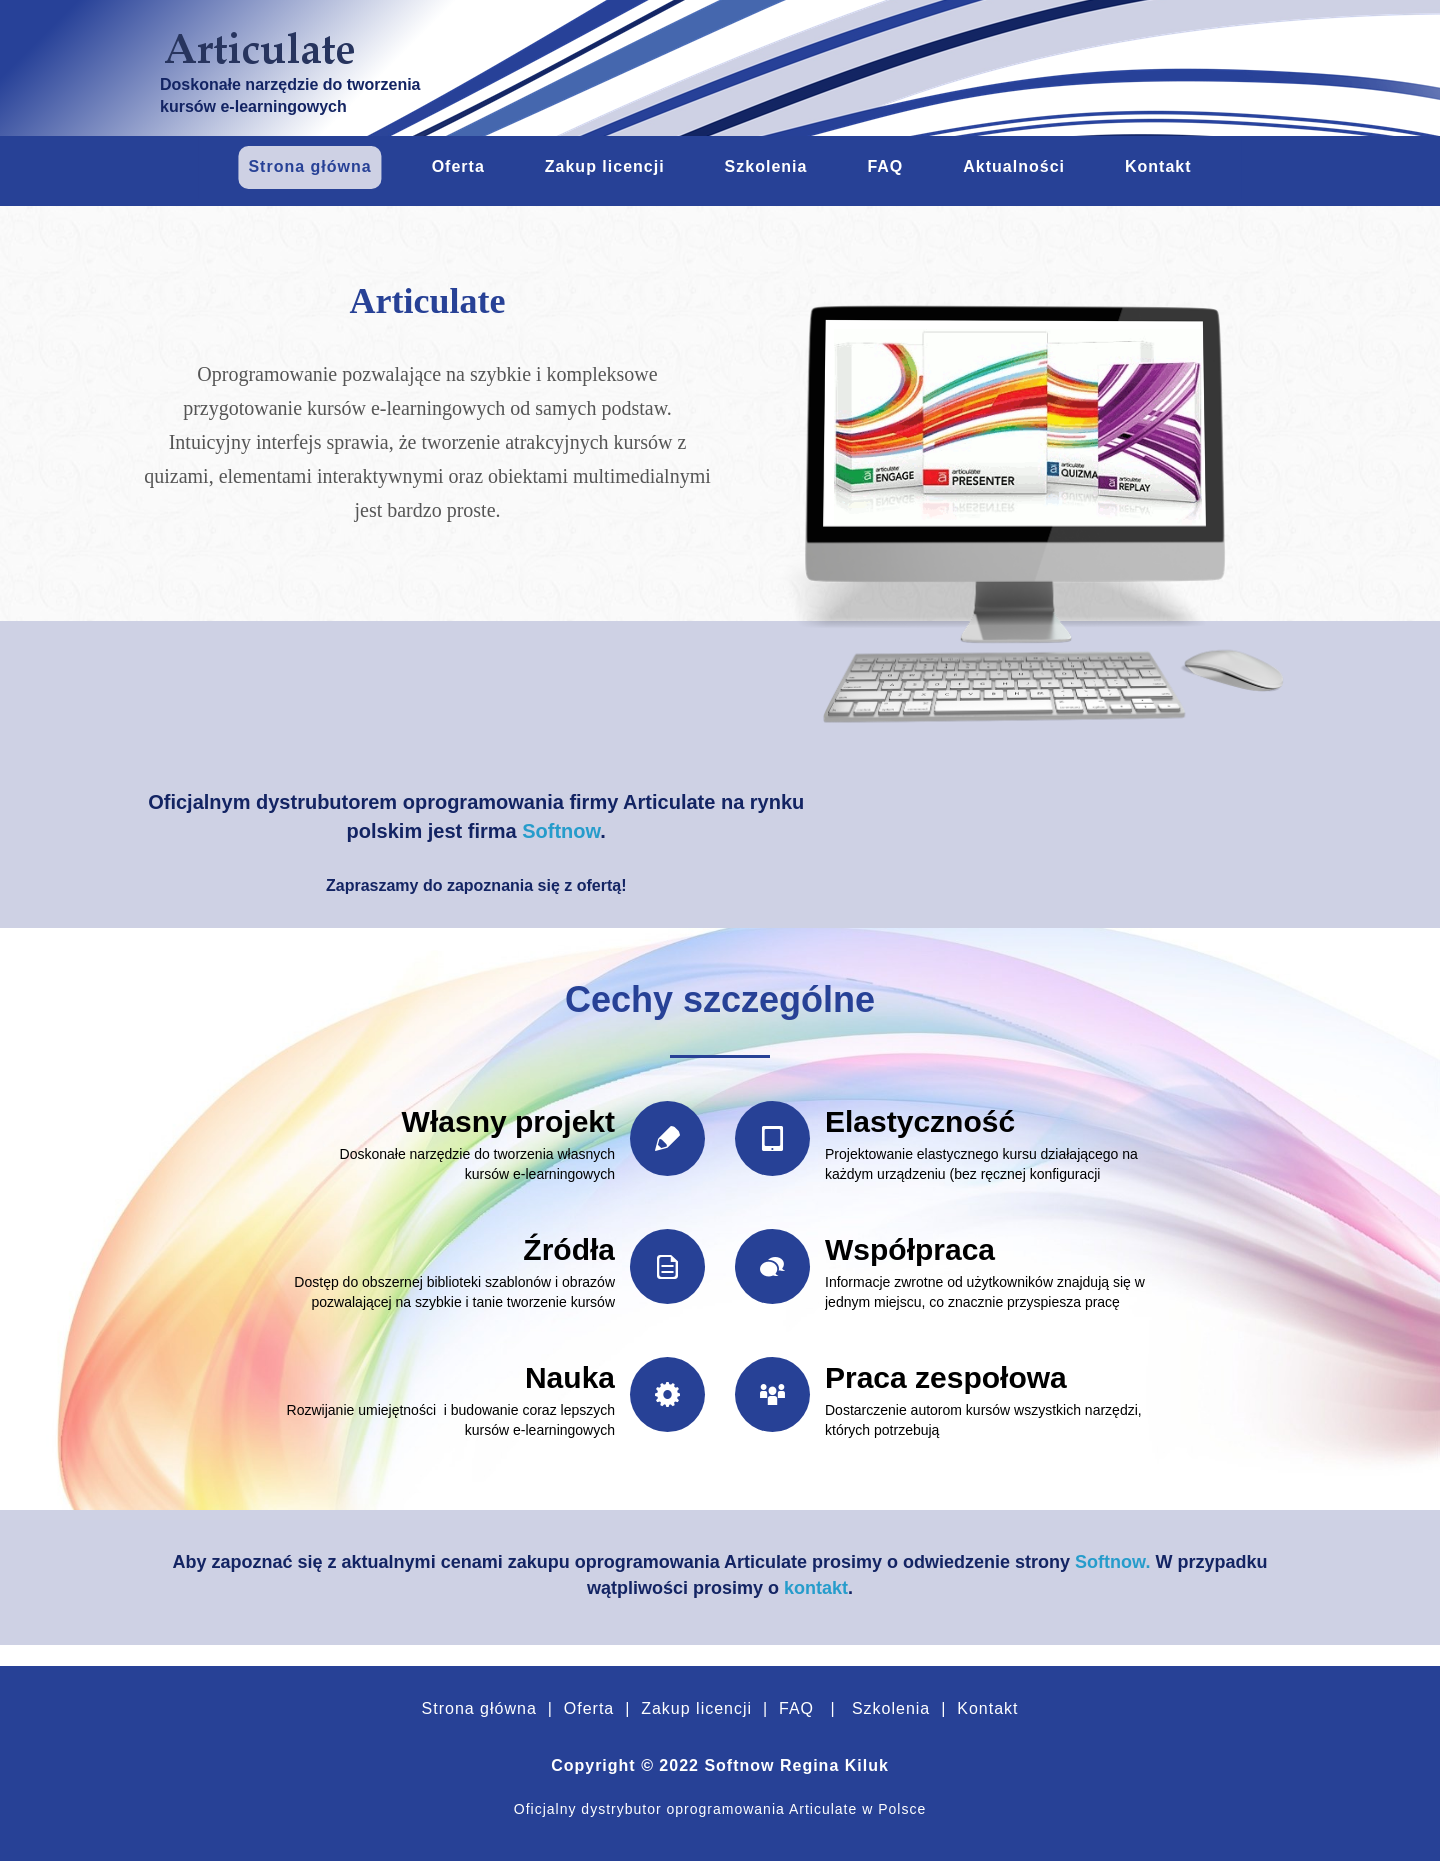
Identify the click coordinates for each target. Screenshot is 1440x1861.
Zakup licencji (694, 1708)
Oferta (589, 1708)
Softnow (561, 831)
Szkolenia (891, 1708)
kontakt (816, 1588)
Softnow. (1112, 1562)
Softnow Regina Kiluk (796, 1765)
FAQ (796, 1708)
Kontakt (985, 1708)
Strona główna (479, 1708)
